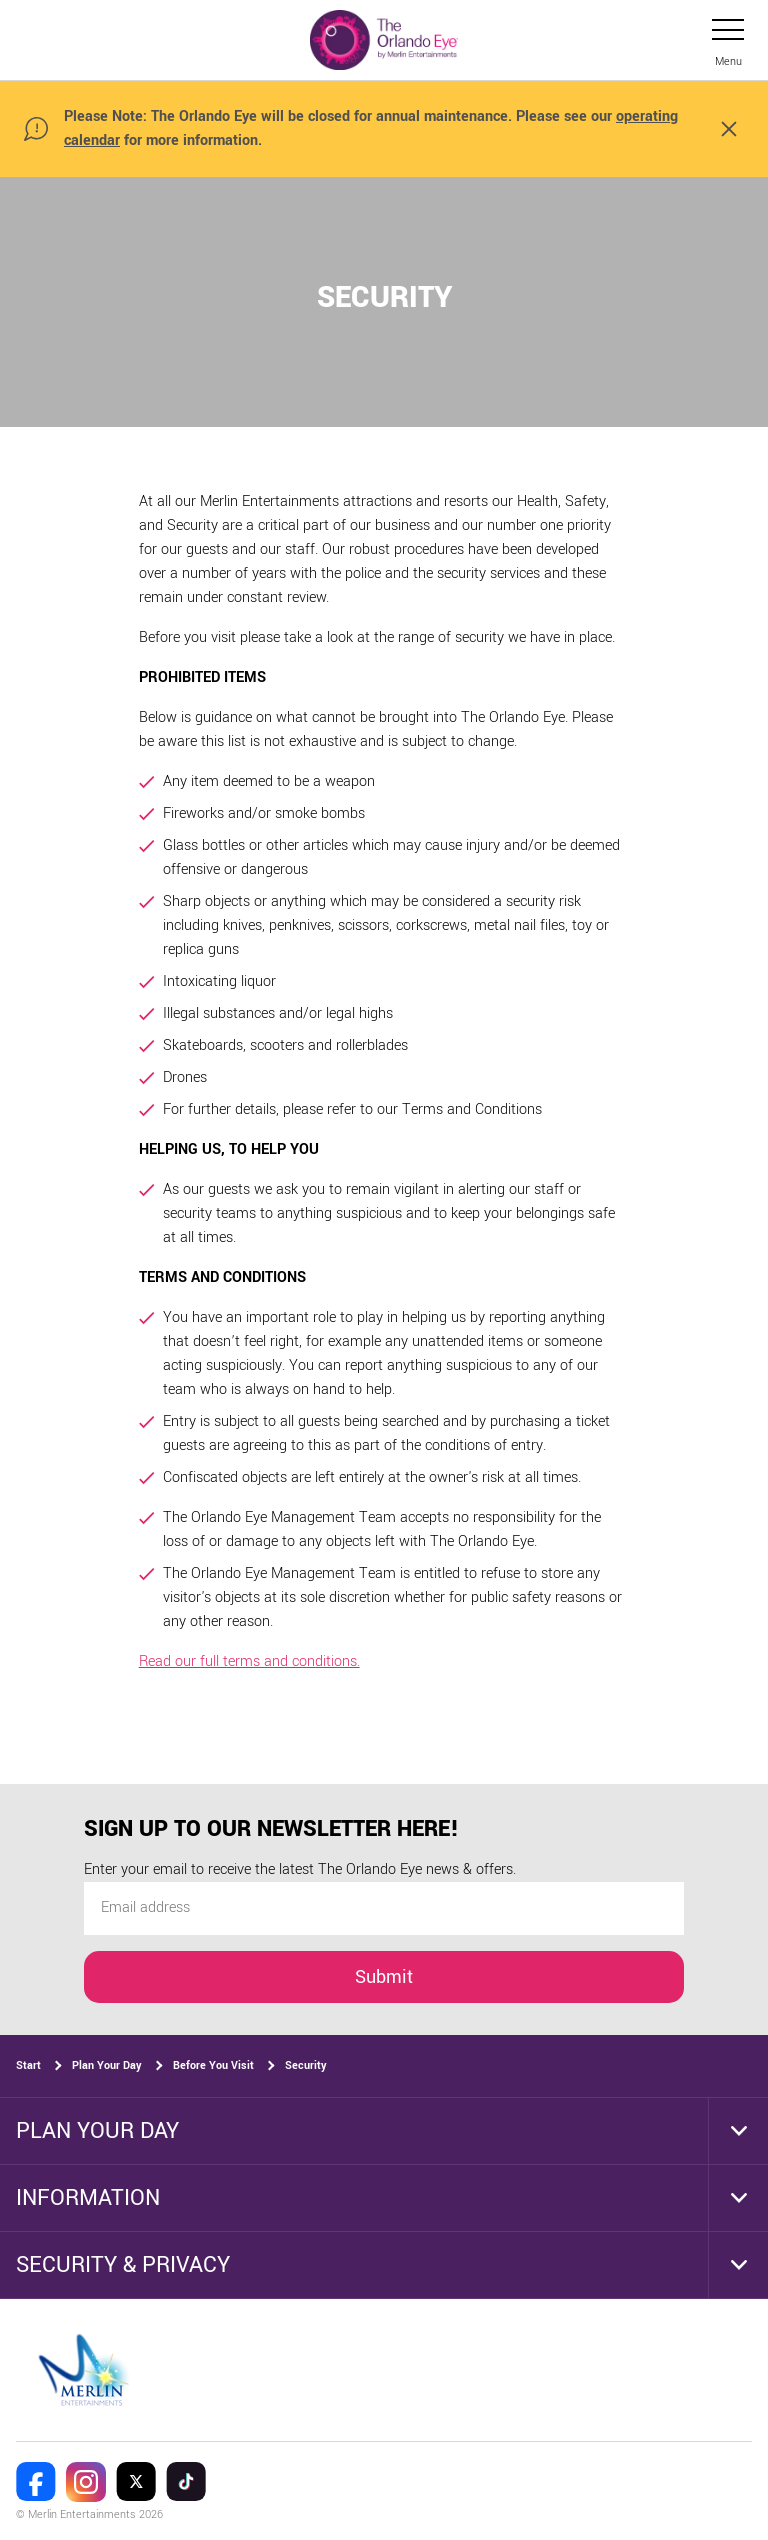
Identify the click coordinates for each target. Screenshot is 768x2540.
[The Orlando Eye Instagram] (86, 2482)
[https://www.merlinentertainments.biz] (86, 2370)
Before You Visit (213, 2065)
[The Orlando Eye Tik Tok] (186, 2482)
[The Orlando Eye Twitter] (136, 2482)
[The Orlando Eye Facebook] (36, 2482)
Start (28, 2065)
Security (306, 2065)
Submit (384, 1977)
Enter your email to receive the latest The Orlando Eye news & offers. (300, 1870)
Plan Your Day (107, 2065)
